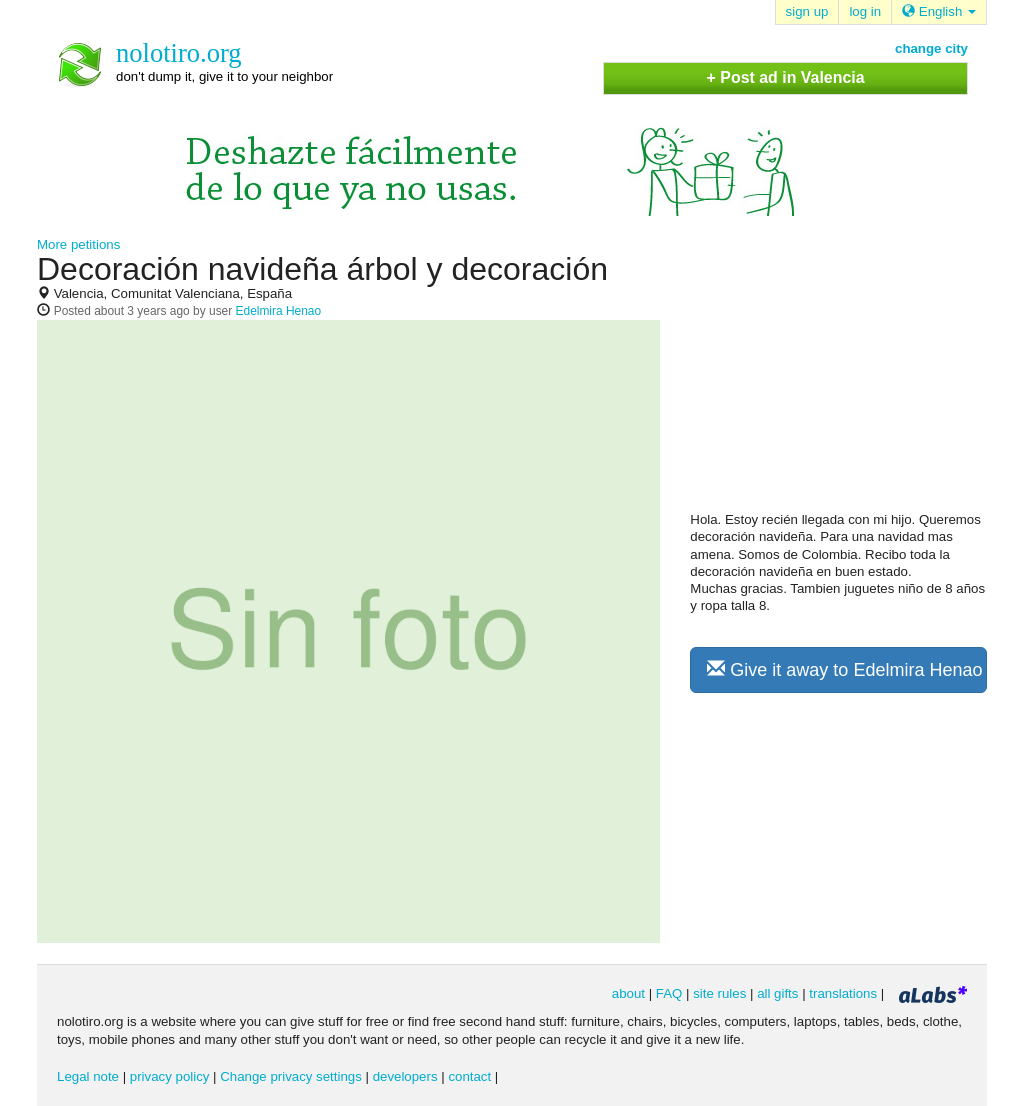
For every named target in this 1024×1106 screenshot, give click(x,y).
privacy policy (170, 1076)
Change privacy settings (291, 1076)
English (939, 11)
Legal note (88, 1076)
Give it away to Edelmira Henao (844, 669)
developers (405, 1076)
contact (469, 1076)
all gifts (777, 993)
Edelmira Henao (279, 311)
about (628, 993)
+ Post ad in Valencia (786, 77)
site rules (719, 993)
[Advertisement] (840, 381)
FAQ (669, 993)
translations (843, 993)
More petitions (78, 244)
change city (931, 48)
